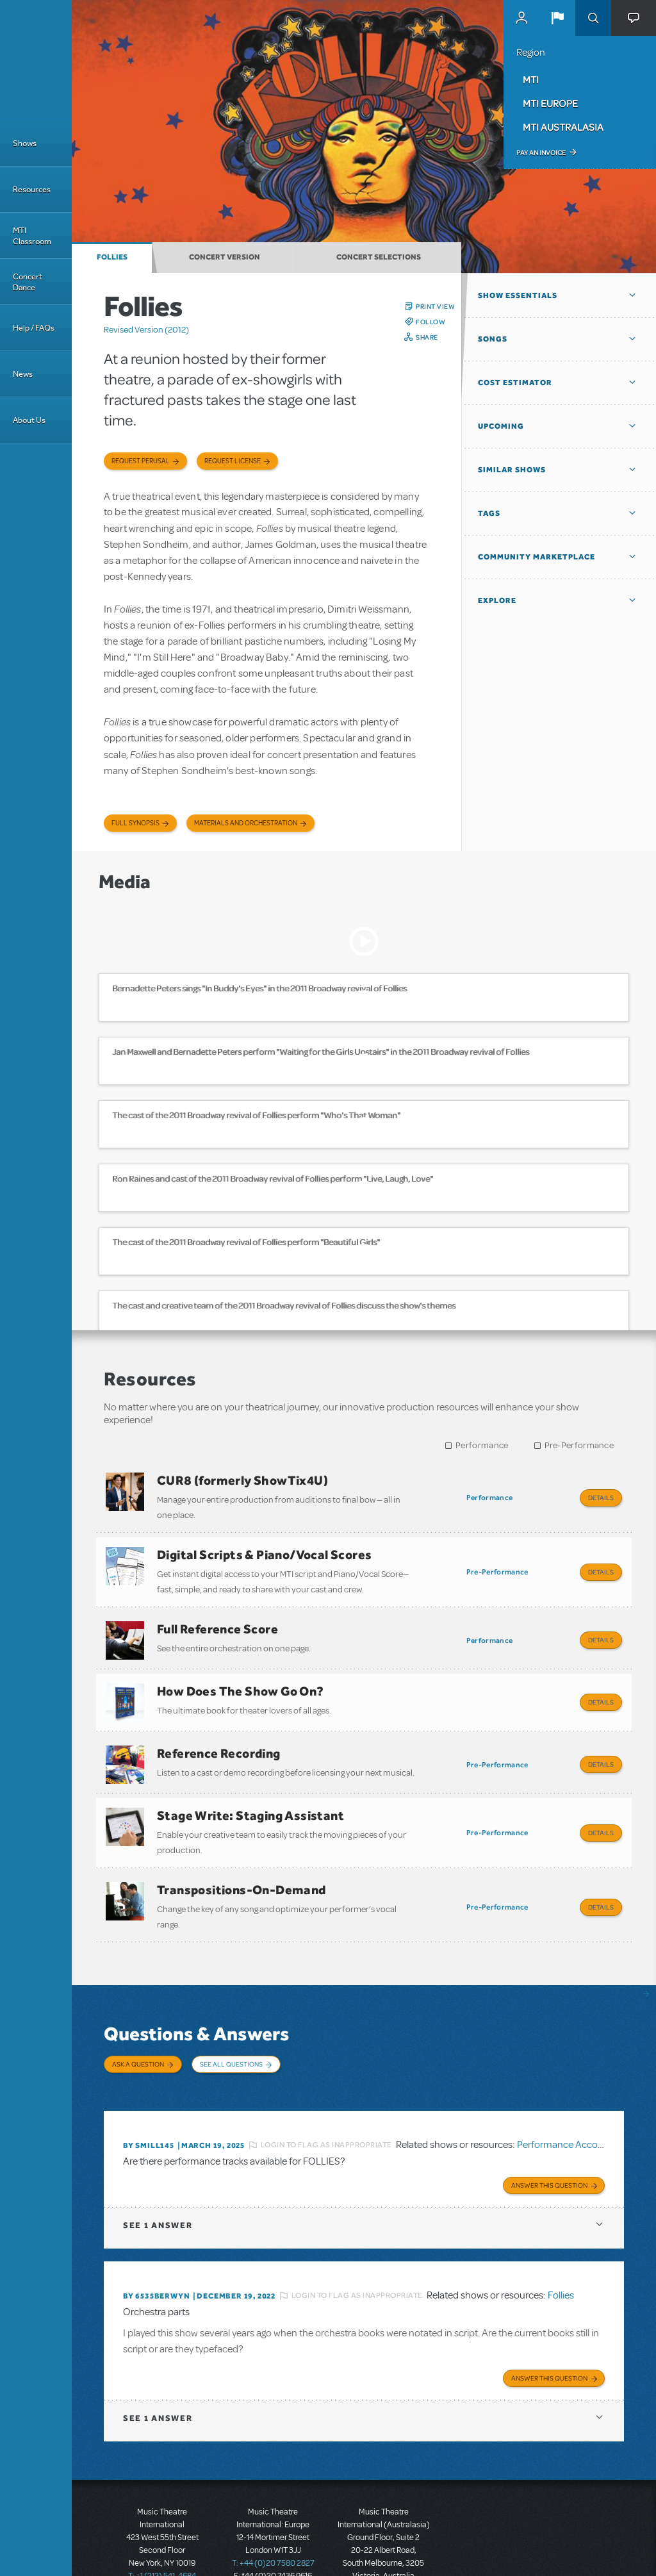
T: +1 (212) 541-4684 (162, 2531)
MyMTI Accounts (521, 18)
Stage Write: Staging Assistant (250, 1793)
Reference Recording (219, 1735)
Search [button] (593, 18)
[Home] (36, 60)
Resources (32, 189)
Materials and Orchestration (245, 823)
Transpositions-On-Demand (241, 1862)
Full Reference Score (217, 1620)
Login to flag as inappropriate (326, 2104)
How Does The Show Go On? (240, 1677)
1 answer (157, 2182)
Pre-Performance (579, 1445)
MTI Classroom (32, 236)
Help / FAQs (33, 327)
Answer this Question (549, 2142)
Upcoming (501, 426)
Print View (435, 306)
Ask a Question (138, 2032)
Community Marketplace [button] (536, 556)
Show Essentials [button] (517, 295)
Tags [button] (489, 513)
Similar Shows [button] (512, 469)
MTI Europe (550, 103)
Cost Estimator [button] (515, 382)
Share (427, 337)
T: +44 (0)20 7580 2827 (273, 2518)
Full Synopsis (135, 823)
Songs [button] (492, 338)
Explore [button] (497, 600)
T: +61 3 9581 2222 (383, 2544)
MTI (531, 79)
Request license (232, 461)
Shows (25, 143)
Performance (481, 1445)
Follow (430, 321)
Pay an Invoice (541, 152)
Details (601, 1497)
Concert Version (224, 256)
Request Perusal (140, 461)
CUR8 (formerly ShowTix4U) (242, 1480)
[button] (557, 18)
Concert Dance (27, 282)
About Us (29, 420)
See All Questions (231, 2032)
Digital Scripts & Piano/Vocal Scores (264, 1550)
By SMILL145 (148, 2104)
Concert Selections (378, 256)
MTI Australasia (563, 126)
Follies (112, 256)
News (23, 373)
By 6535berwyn (156, 2253)
